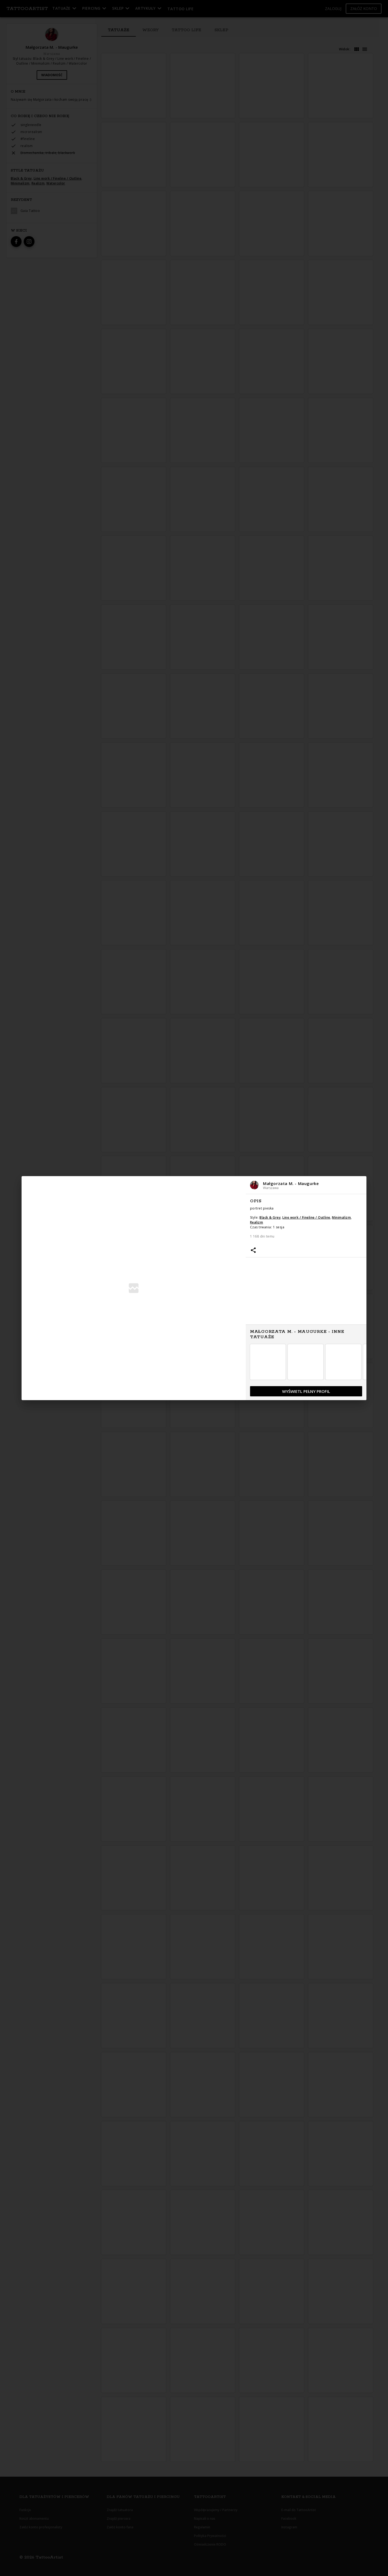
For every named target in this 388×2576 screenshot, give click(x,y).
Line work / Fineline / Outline (306, 1217)
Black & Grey (269, 1217)
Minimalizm (341, 1217)
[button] (306, 1185)
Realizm (256, 1222)
